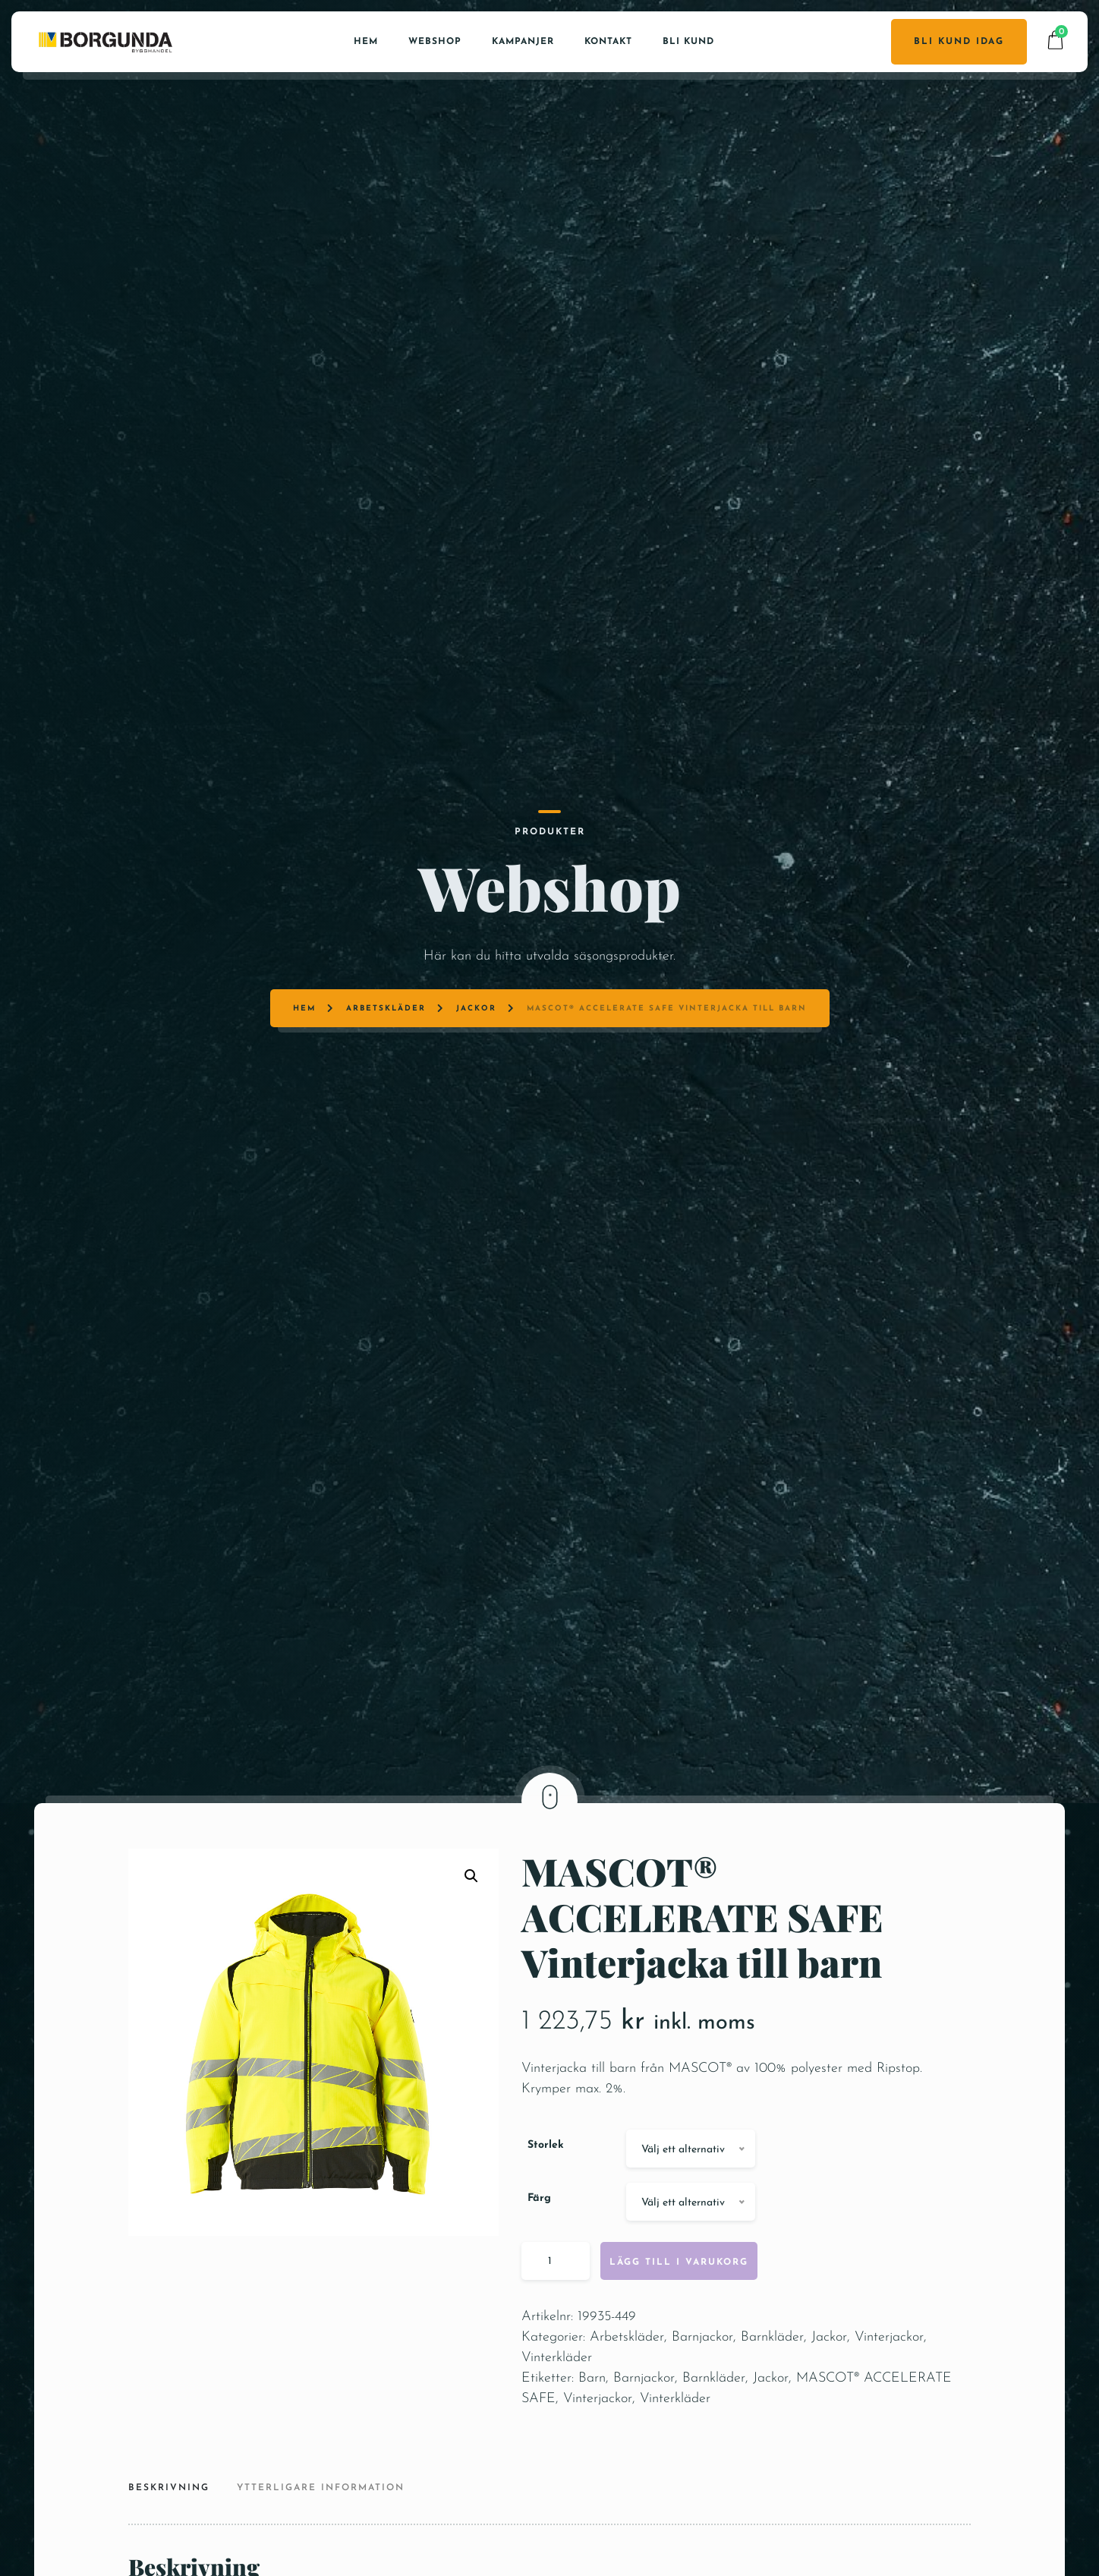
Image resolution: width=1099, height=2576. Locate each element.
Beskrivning (168, 2533)
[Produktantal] (555, 2306)
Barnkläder (772, 2383)
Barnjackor (702, 2383)
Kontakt (608, 39)
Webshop (434, 39)
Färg (539, 2244)
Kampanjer (523, 39)
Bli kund (688, 39)
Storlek (545, 2190)
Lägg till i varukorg (678, 2308)
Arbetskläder (405, 905)
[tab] (174, 2535)
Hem (366, 39)
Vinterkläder (556, 2403)
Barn (592, 2424)
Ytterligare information (321, 2533)
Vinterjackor (889, 2383)
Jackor (484, 905)
